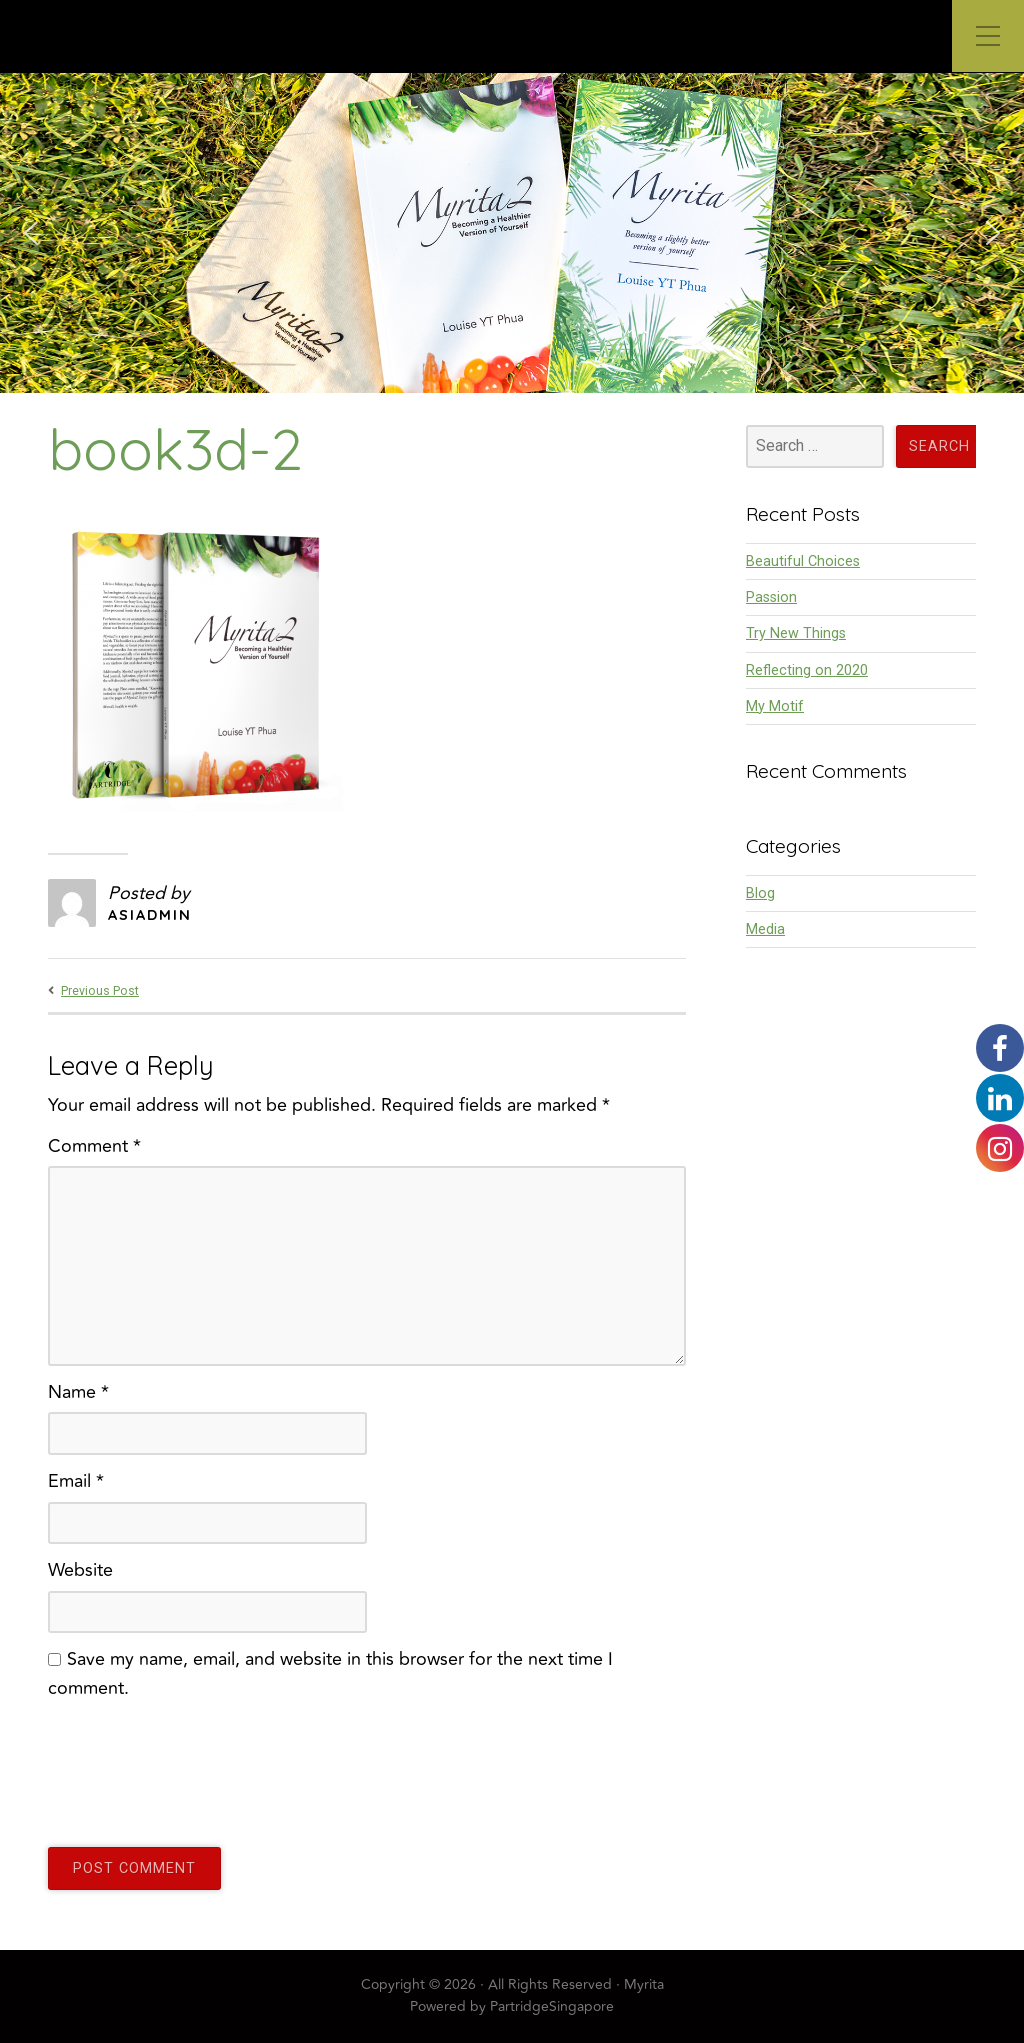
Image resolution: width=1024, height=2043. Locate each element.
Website (80, 1570)
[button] (31, 233)
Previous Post (100, 991)
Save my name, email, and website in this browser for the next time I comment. (330, 1673)
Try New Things (796, 633)
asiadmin (150, 915)
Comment (94, 1146)
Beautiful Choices (803, 561)
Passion (771, 597)
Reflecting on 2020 (807, 670)
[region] (512, 233)
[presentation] (200, 1764)
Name (78, 1392)
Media (765, 929)
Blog (760, 893)
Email (76, 1481)
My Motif (775, 706)
